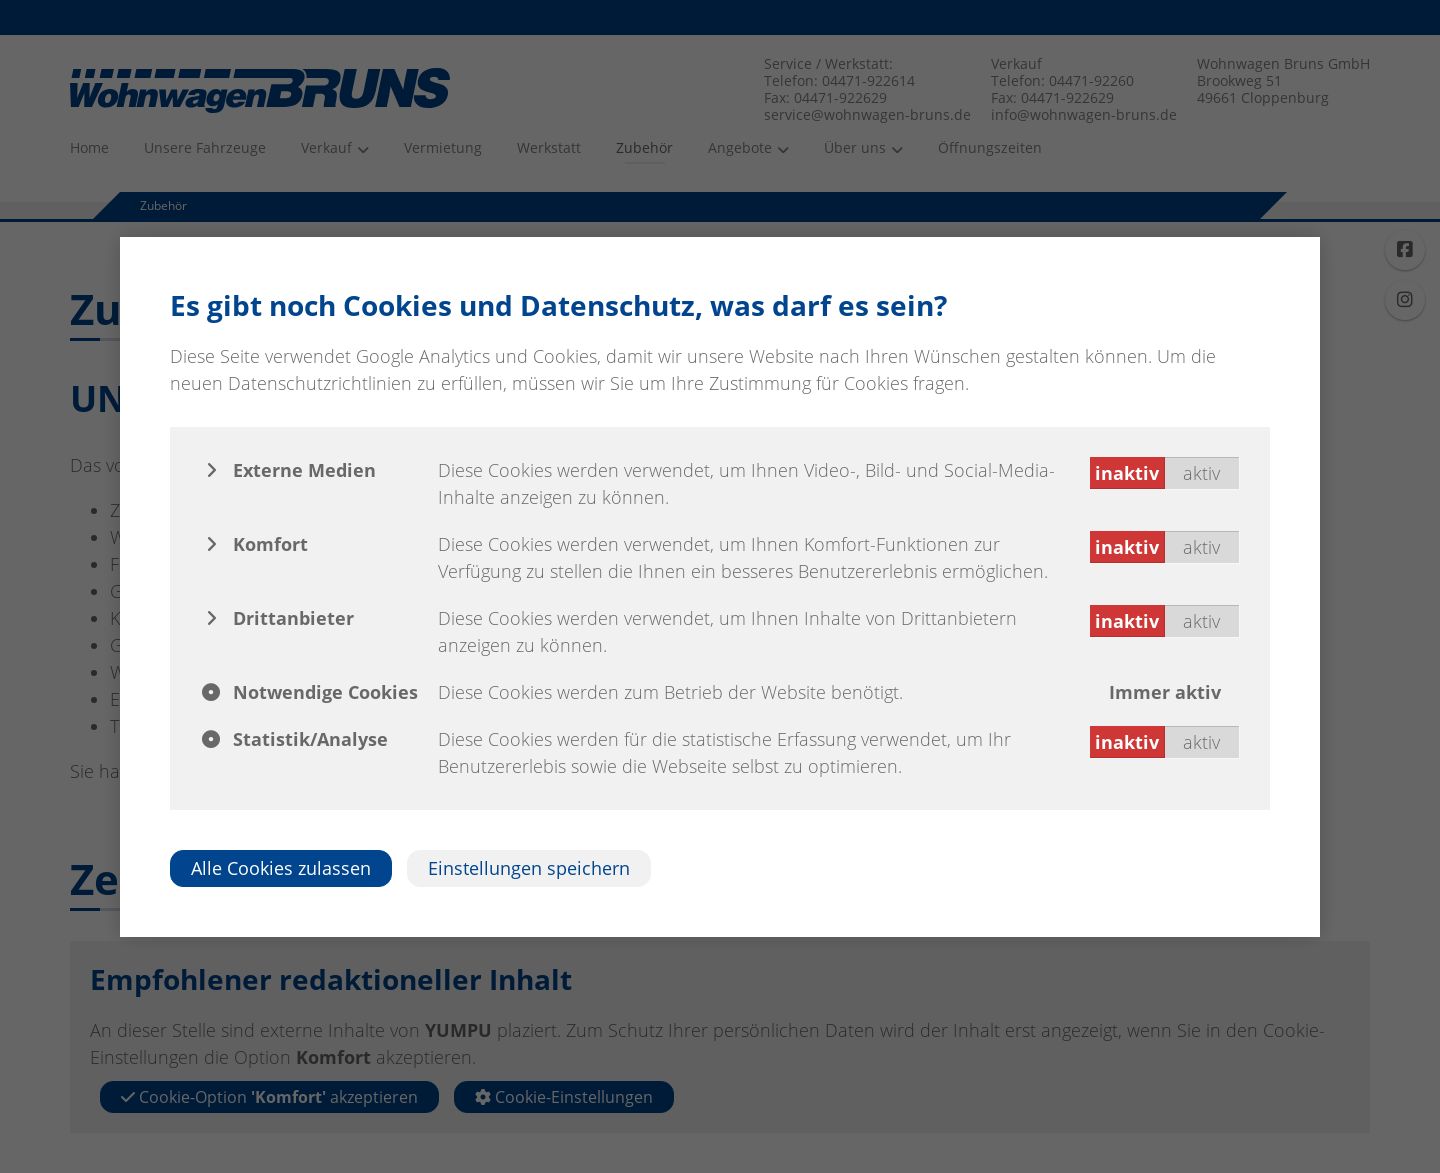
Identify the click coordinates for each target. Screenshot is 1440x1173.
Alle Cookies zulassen (281, 868)
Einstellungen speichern (529, 868)
